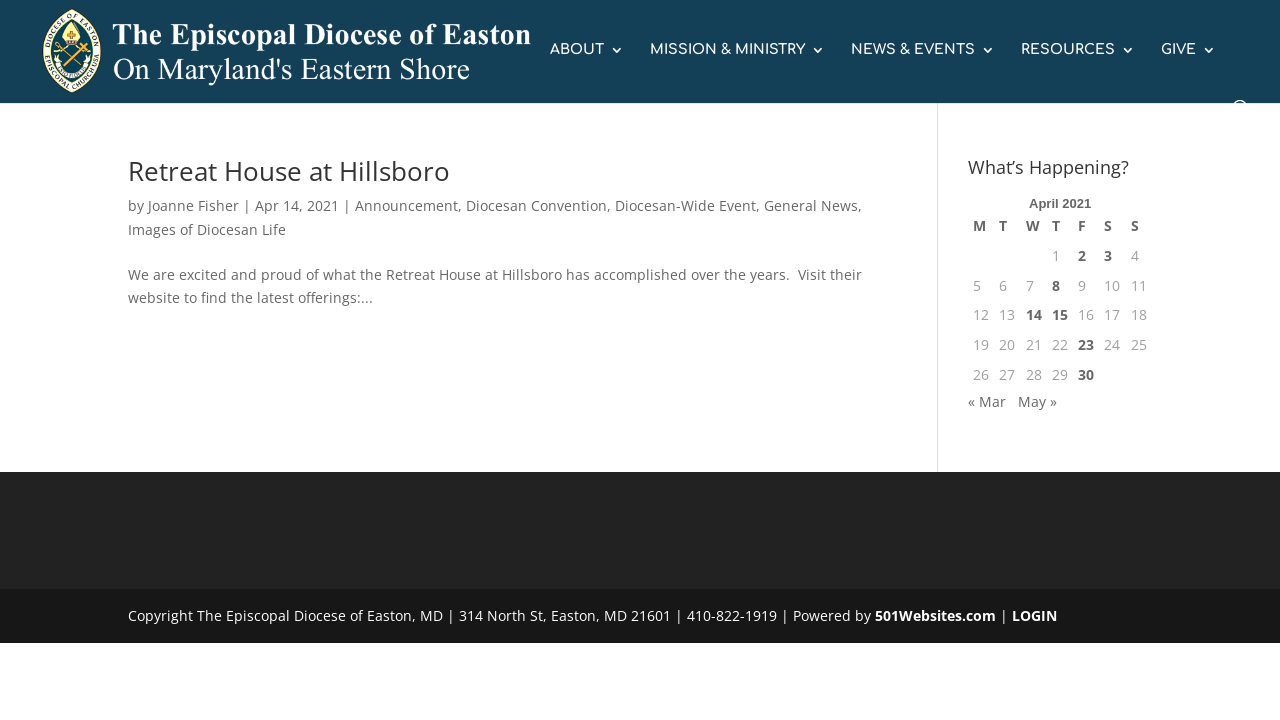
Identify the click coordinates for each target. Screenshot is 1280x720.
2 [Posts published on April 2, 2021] (1082, 255)
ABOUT (577, 50)
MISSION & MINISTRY (727, 50)
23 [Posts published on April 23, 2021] (1086, 344)
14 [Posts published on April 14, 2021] (1034, 314)
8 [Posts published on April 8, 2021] (1056, 285)
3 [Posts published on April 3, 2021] (1108, 255)
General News (811, 205)
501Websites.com (935, 615)
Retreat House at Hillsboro (289, 171)
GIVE (1178, 50)
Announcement (406, 205)
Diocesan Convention (536, 205)
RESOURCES (1068, 50)
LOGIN (1034, 615)
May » (1037, 401)
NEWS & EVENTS (913, 50)
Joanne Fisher (193, 205)
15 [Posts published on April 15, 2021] (1060, 314)
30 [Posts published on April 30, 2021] (1086, 374)
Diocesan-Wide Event (685, 205)
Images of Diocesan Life (207, 229)
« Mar (987, 401)
